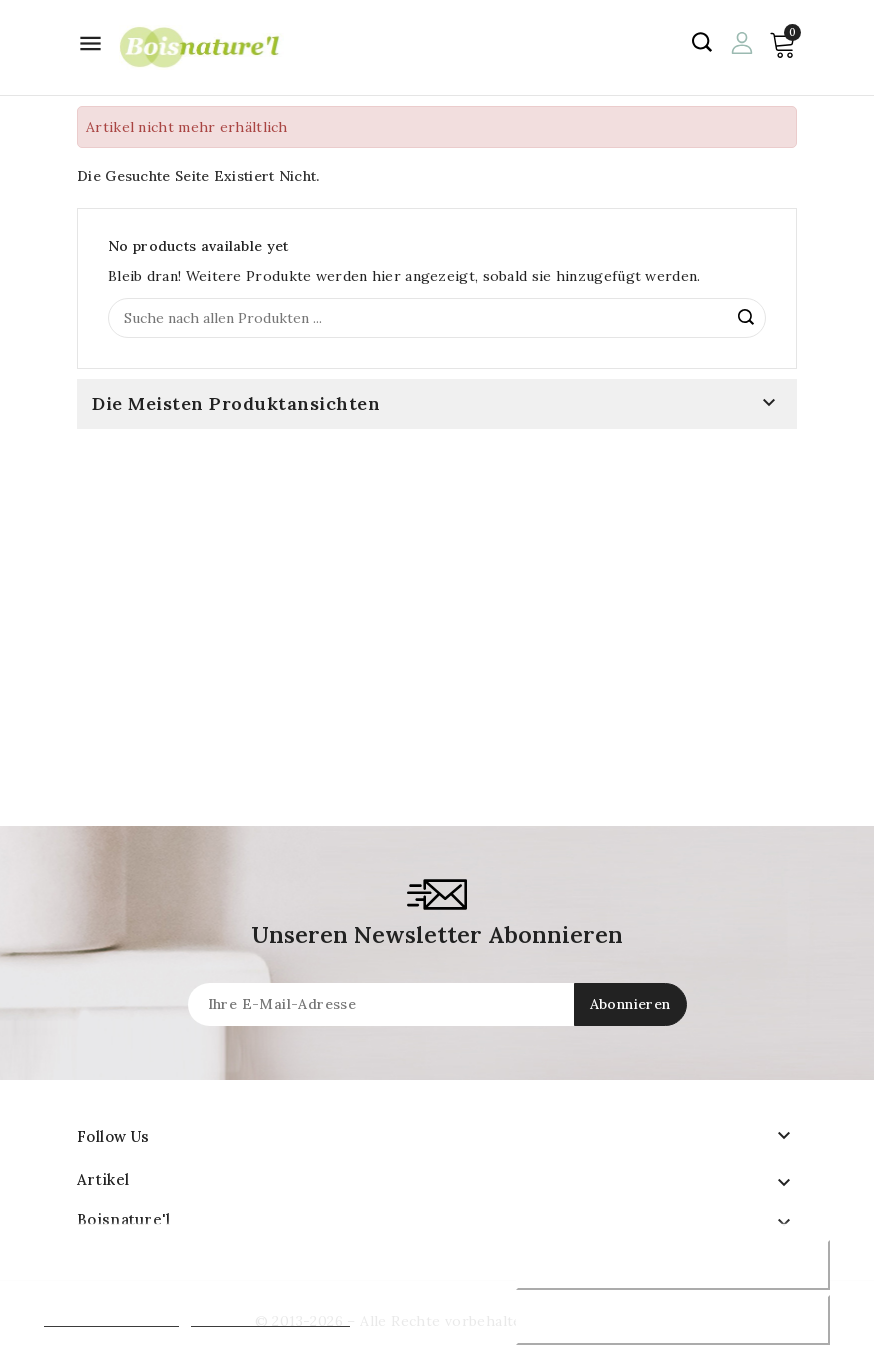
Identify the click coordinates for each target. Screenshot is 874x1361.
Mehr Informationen (111, 1317)
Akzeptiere (673, 1320)
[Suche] (437, 318)
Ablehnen (672, 1265)
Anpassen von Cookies (270, 1317)
